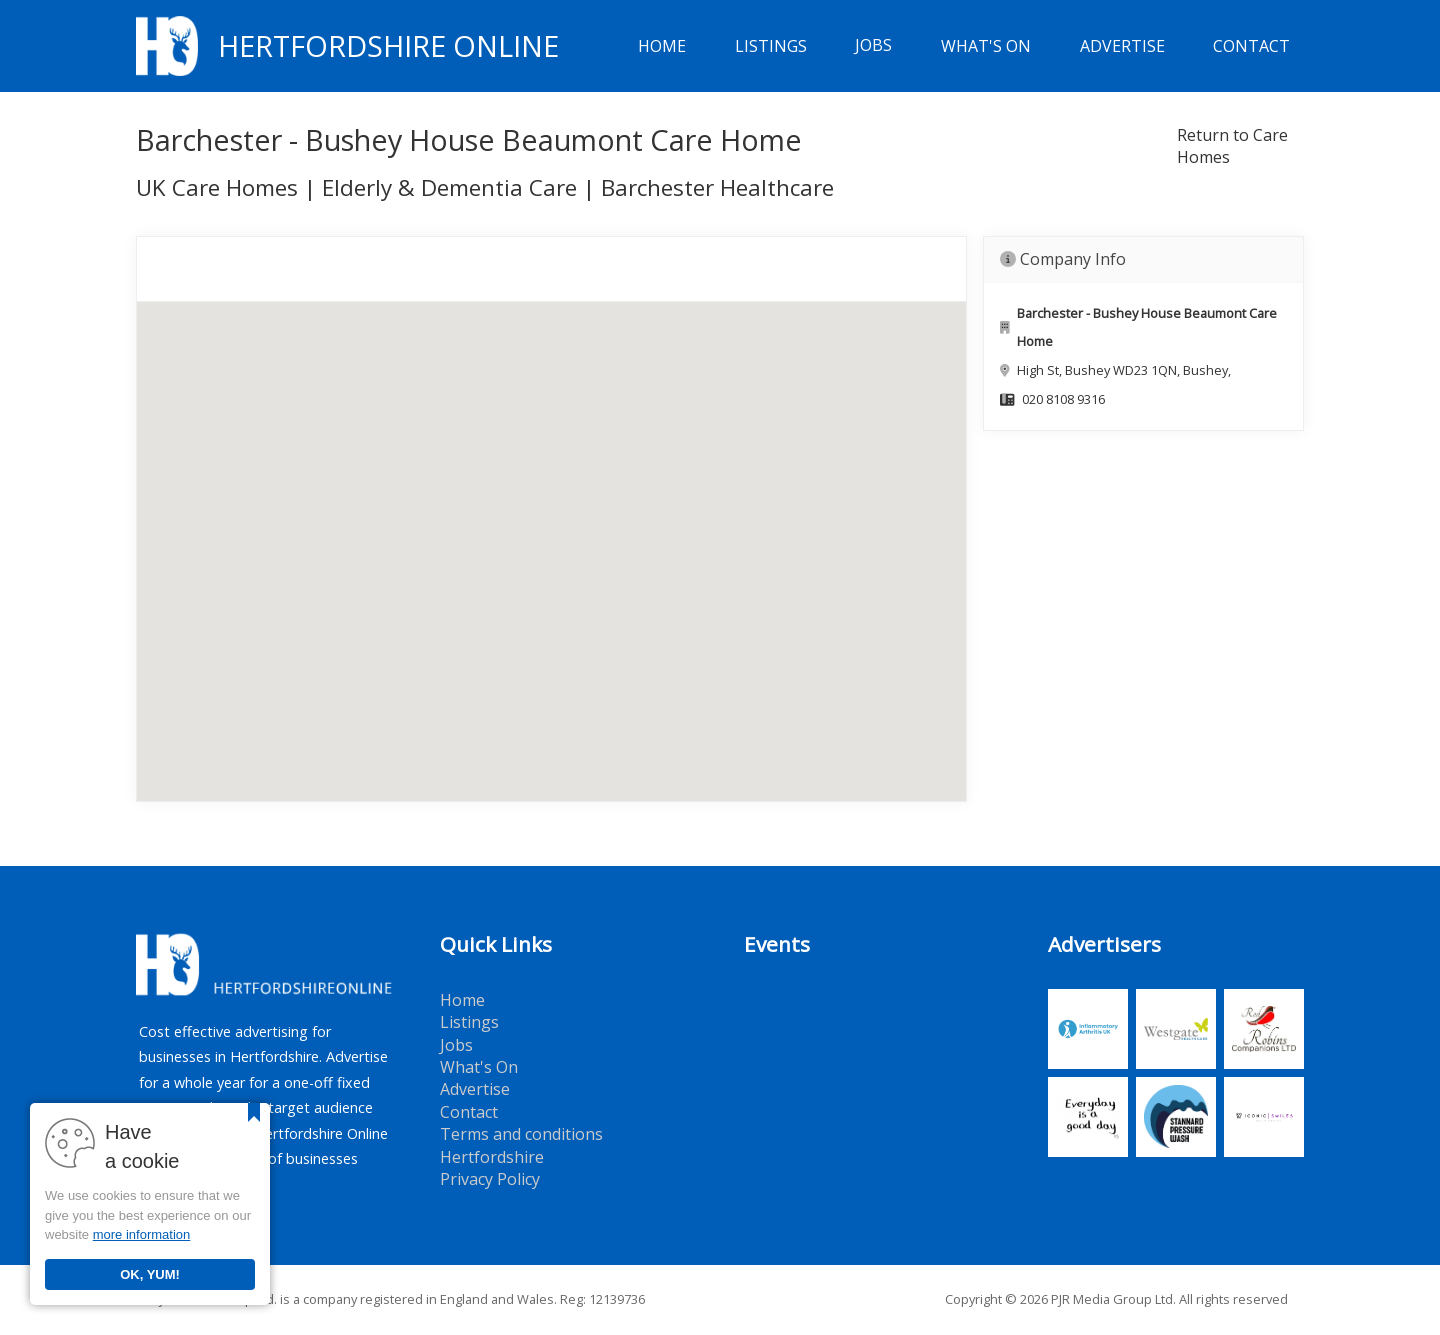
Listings (771, 46)
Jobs (873, 46)
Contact (1251, 46)
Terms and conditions (521, 1134)
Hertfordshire (492, 1157)
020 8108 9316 (1063, 399)
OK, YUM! (150, 1274)
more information (142, 1234)
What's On (986, 46)
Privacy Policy (490, 1179)
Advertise (1122, 46)
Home (662, 46)
